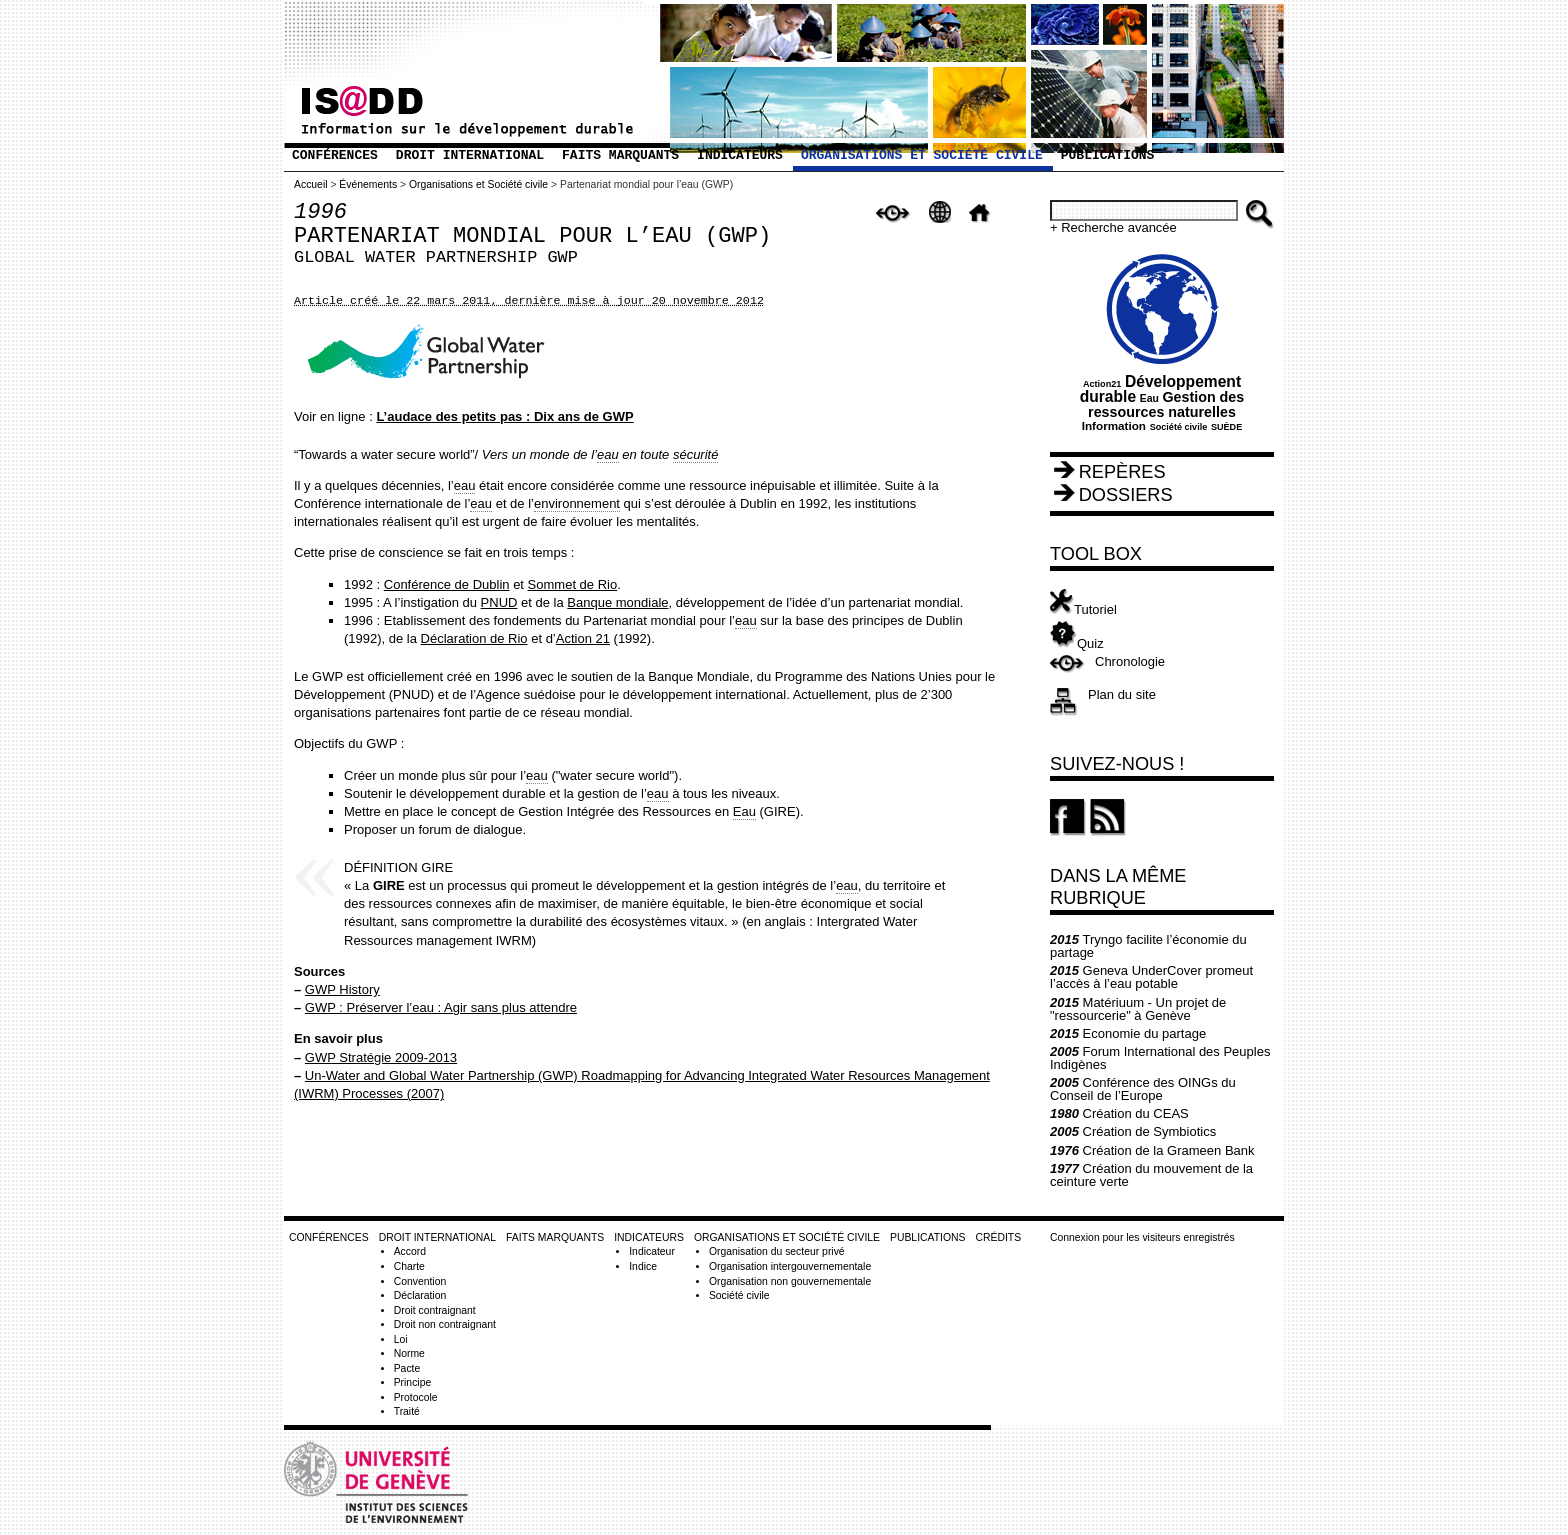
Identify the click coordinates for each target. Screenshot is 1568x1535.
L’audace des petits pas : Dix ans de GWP (504, 416)
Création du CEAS (1119, 1113)
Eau (1149, 398)
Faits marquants (620, 155)
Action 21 (583, 638)
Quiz (1077, 643)
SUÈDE (1226, 427)
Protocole (416, 1397)
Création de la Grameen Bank (1152, 1150)
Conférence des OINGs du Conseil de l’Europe (1143, 1089)
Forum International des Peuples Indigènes (1160, 1058)
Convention (420, 1281)
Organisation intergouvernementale (790, 1266)
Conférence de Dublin (447, 584)
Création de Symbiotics (1133, 1131)
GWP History (342, 989)
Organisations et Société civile (922, 155)
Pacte (407, 1368)
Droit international (470, 155)
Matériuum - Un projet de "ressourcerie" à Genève (1138, 1009)
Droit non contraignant (445, 1324)
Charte (409, 1266)
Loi (401, 1339)
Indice (643, 1266)
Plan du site (1122, 694)
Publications (1108, 155)
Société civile (1179, 427)
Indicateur (652, 1251)
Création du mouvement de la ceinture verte (1151, 1175)
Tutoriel (1083, 609)
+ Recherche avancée (1113, 227)
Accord (410, 1251)
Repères (1122, 472)
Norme (409, 1353)
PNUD (499, 602)
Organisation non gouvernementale (790, 1281)
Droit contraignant (435, 1310)
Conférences (335, 155)
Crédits (998, 1237)
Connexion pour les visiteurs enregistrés (1142, 1237)
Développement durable (1160, 389)
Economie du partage (1128, 1033)
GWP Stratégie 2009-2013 (381, 1057)
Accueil (311, 184)
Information (1114, 425)
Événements (368, 184)
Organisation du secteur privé (777, 1251)
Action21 (1102, 384)
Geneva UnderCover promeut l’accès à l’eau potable (1151, 977)
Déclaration (420, 1295)
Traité (407, 1411)
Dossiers (1126, 495)
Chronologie (1130, 661)
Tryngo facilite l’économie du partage (1148, 946)
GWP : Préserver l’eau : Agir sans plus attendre (441, 1007)
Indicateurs (740, 155)
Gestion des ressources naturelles (1166, 404)
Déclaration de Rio (474, 638)
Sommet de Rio (573, 584)
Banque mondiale (617, 602)
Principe (413, 1382)
